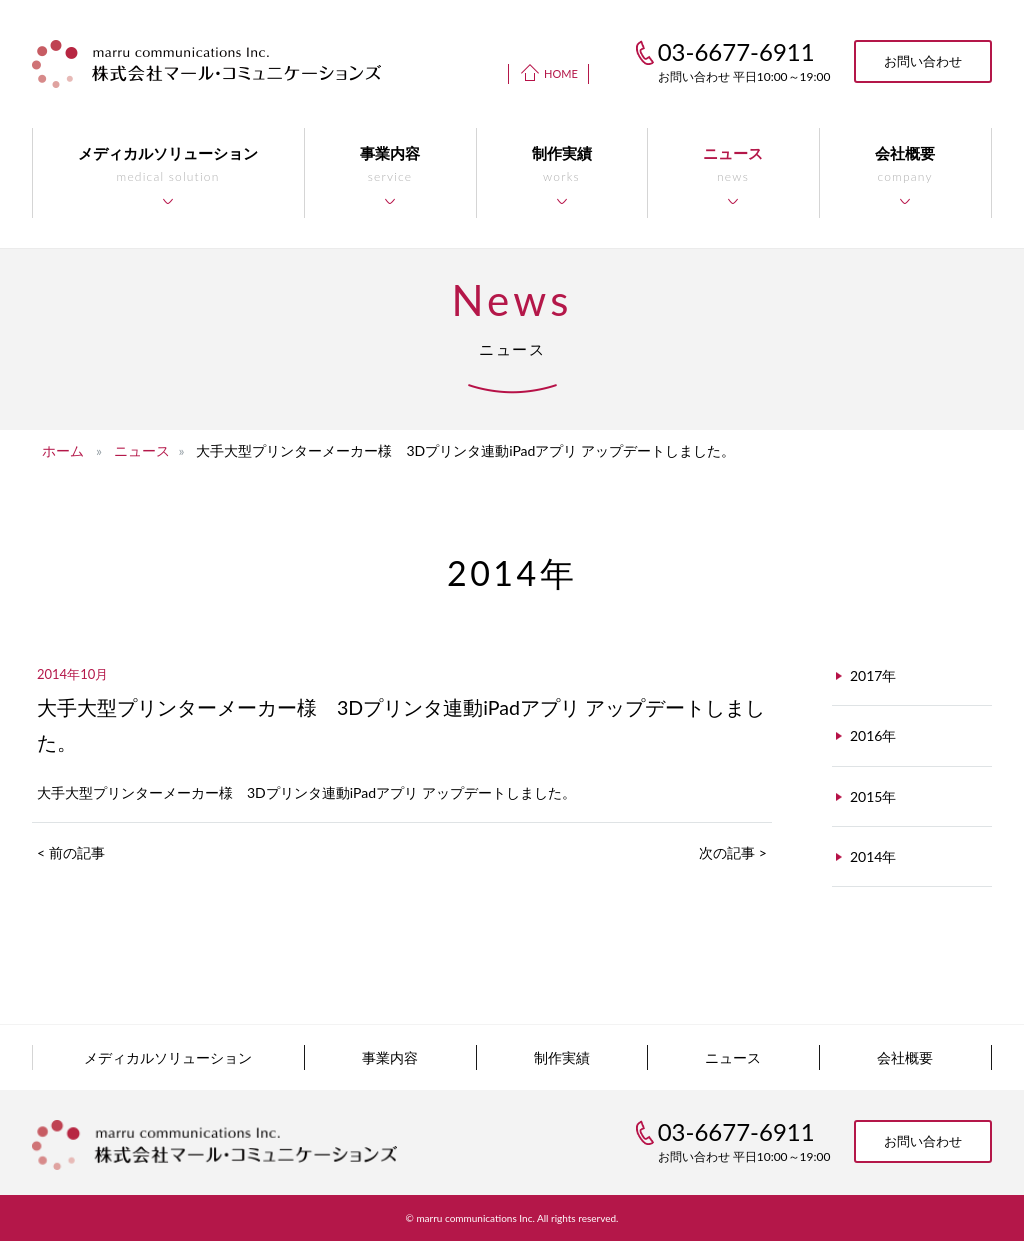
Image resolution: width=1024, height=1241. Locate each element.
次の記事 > (733, 852)
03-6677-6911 (736, 1131)
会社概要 (905, 1057)
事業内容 (390, 1057)
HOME (561, 73)
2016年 (873, 735)
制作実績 (562, 1057)
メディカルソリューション (168, 1057)
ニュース (142, 450)
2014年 (873, 856)
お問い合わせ (923, 61)
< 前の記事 (71, 852)
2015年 (873, 796)
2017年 (873, 675)
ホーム (63, 450)
